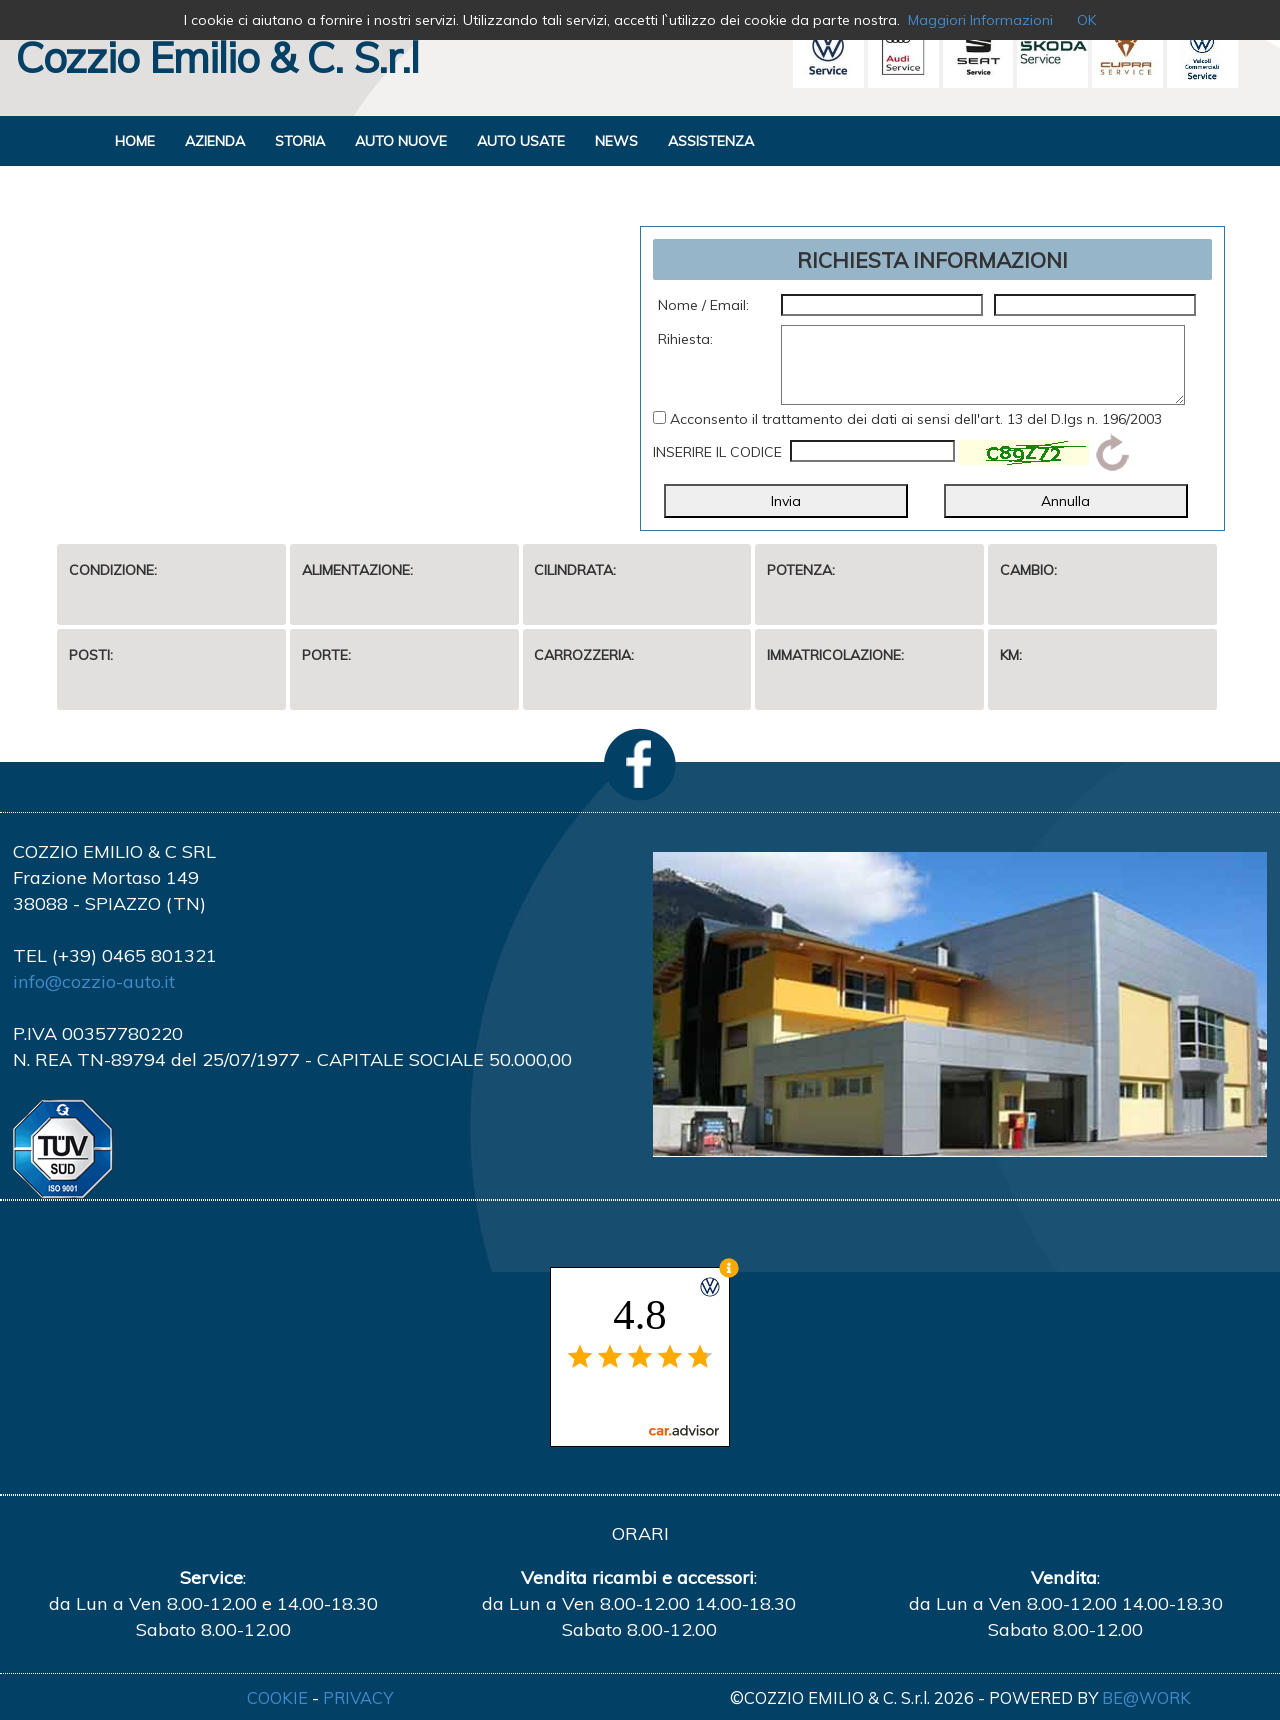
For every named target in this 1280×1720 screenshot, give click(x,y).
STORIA (300, 141)
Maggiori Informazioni (980, 20)
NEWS (616, 141)
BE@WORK (1146, 1698)
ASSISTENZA (711, 141)
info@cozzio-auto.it (94, 981)
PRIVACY (358, 1698)
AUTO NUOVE (401, 141)
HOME (135, 141)
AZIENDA (215, 141)
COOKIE (277, 1698)
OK (1086, 20)
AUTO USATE (521, 141)
